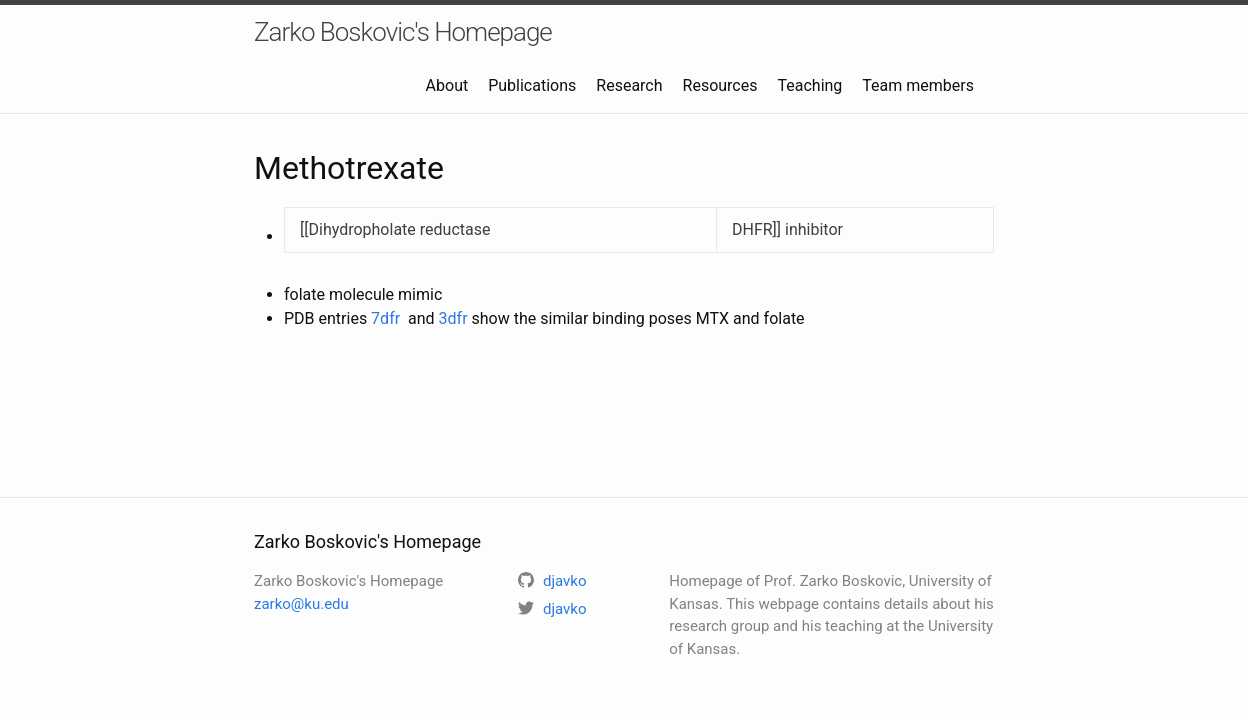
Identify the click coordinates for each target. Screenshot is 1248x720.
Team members (918, 85)
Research (629, 85)
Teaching (809, 85)
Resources (720, 85)
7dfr (385, 318)
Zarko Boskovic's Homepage (403, 32)
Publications (532, 85)
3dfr (453, 318)
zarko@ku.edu (301, 604)
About (447, 85)
